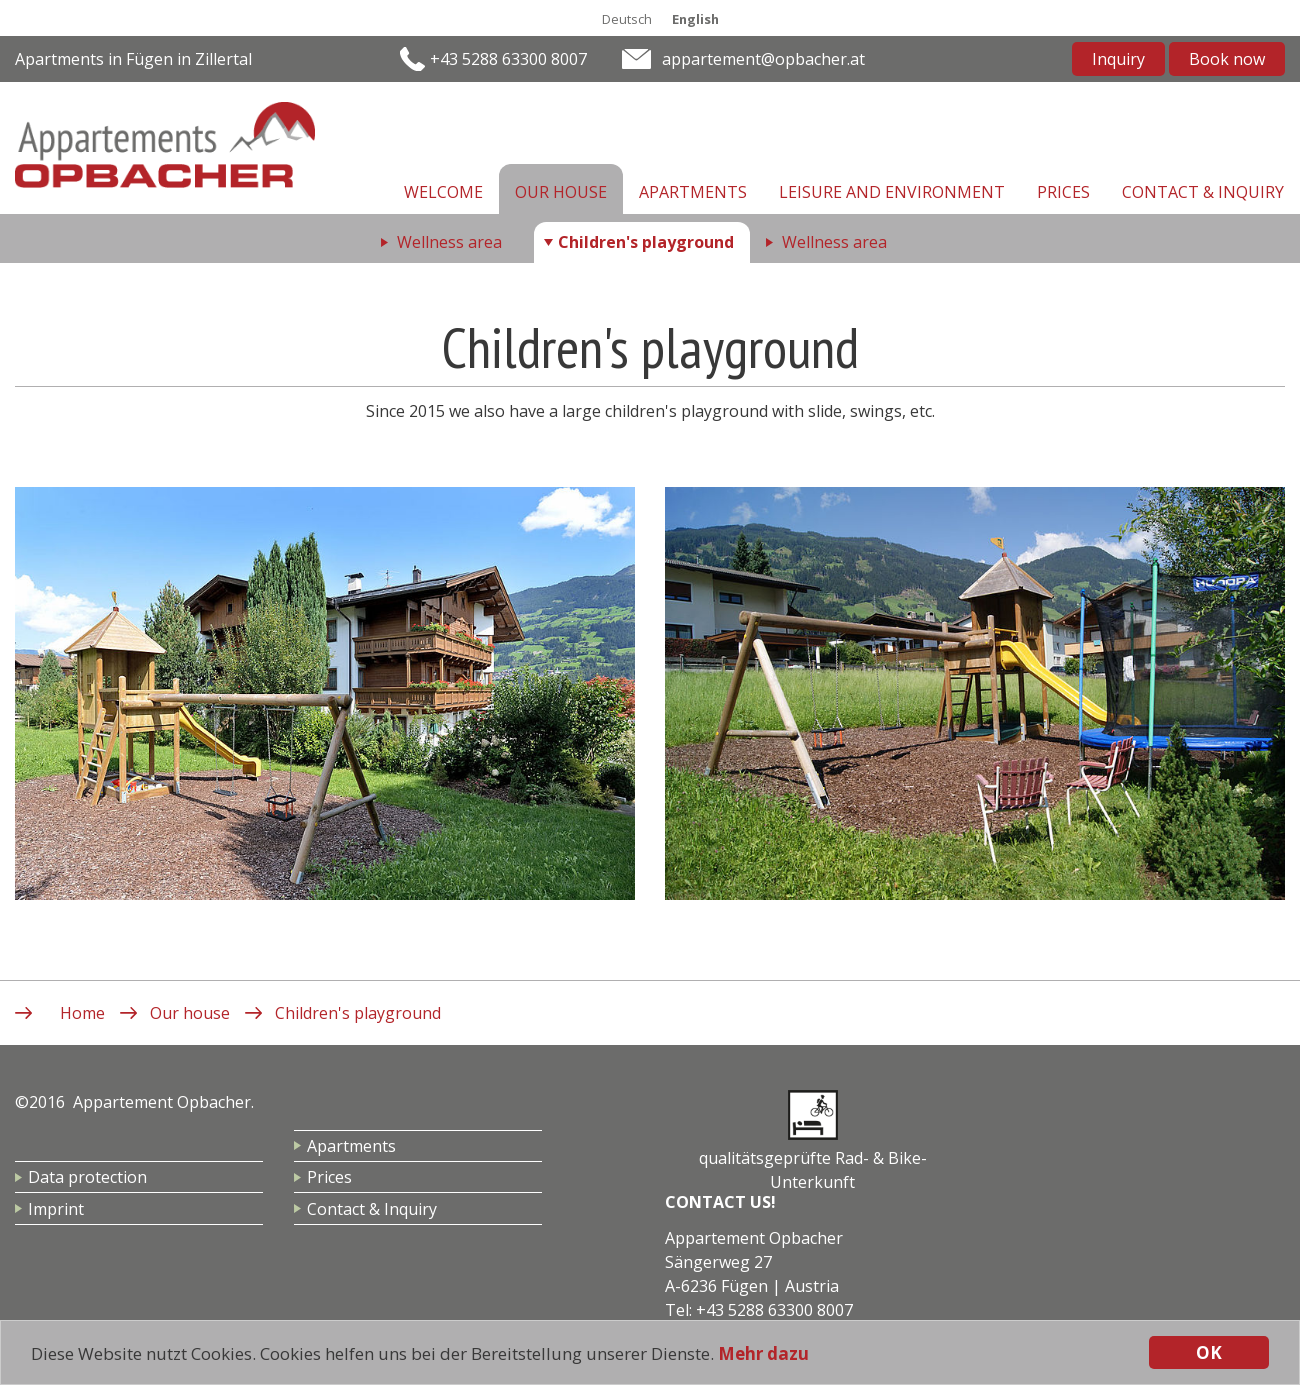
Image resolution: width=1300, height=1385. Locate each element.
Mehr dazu (763, 1353)
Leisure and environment (892, 192)
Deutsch (627, 19)
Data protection (87, 1177)
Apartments (693, 192)
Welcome (443, 192)
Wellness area (449, 242)
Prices (1063, 192)
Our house (561, 192)
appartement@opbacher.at (763, 59)
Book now (1227, 59)
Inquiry (1118, 59)
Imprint (56, 1209)
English (695, 19)
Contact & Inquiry (1203, 192)
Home (82, 1013)
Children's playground (646, 242)
